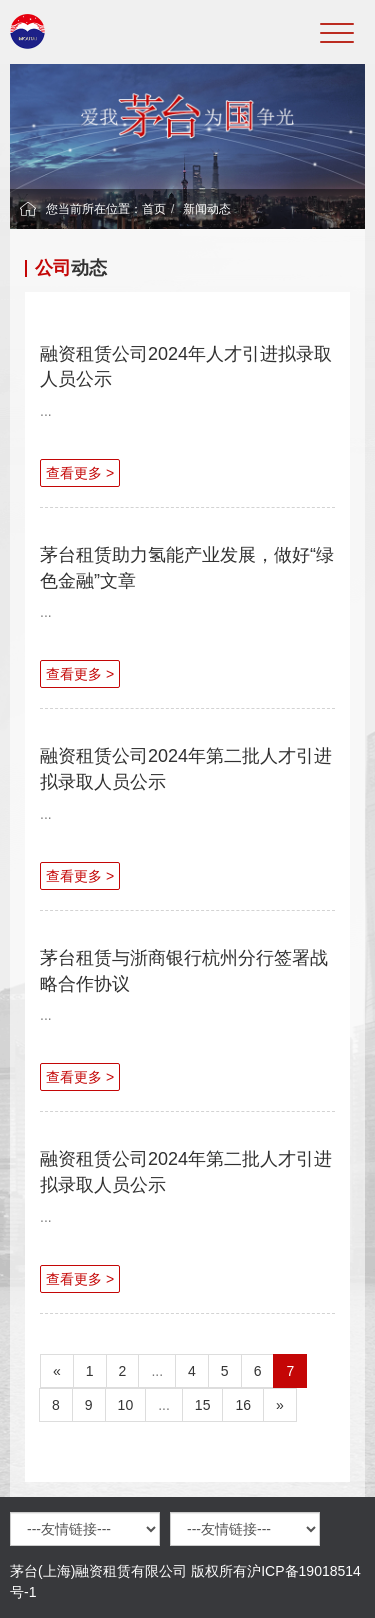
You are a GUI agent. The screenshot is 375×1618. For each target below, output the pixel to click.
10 (126, 1405)
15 (203, 1405)
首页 (154, 209)
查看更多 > (80, 473)
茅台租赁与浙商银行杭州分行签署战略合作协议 (184, 971)
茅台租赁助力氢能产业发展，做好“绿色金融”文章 (187, 568)
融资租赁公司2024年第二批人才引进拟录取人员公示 (186, 769)
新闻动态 (207, 209)
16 (243, 1405)
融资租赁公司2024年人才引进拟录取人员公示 (186, 367)
